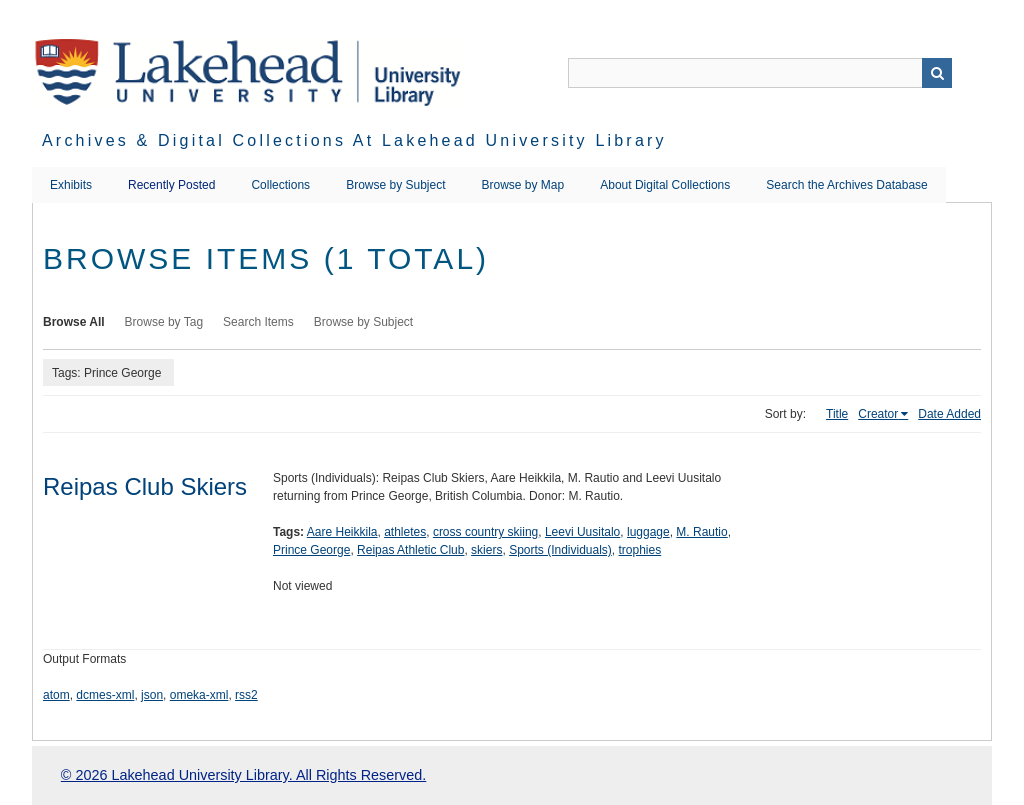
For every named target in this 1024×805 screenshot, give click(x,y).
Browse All (74, 322)
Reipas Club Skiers (145, 486)
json (152, 695)
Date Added (949, 414)
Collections (280, 185)
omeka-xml (199, 695)
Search (937, 73)
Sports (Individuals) (560, 550)
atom (56, 695)
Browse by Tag (164, 322)
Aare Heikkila (342, 532)
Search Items (258, 322)
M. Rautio (701, 532)
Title (837, 414)
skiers (486, 550)
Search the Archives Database (846, 185)
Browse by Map (523, 185)
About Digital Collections (665, 185)
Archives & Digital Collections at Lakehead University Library (354, 140)
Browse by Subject (395, 185)
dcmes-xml (105, 695)
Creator (878, 414)
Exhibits (71, 185)
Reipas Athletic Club (410, 550)
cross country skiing (485, 532)
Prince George (311, 550)
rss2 (246, 695)
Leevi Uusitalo (582, 532)
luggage (648, 532)
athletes (405, 532)
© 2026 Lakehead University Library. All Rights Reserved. (243, 775)
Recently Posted (171, 185)
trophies (640, 550)
